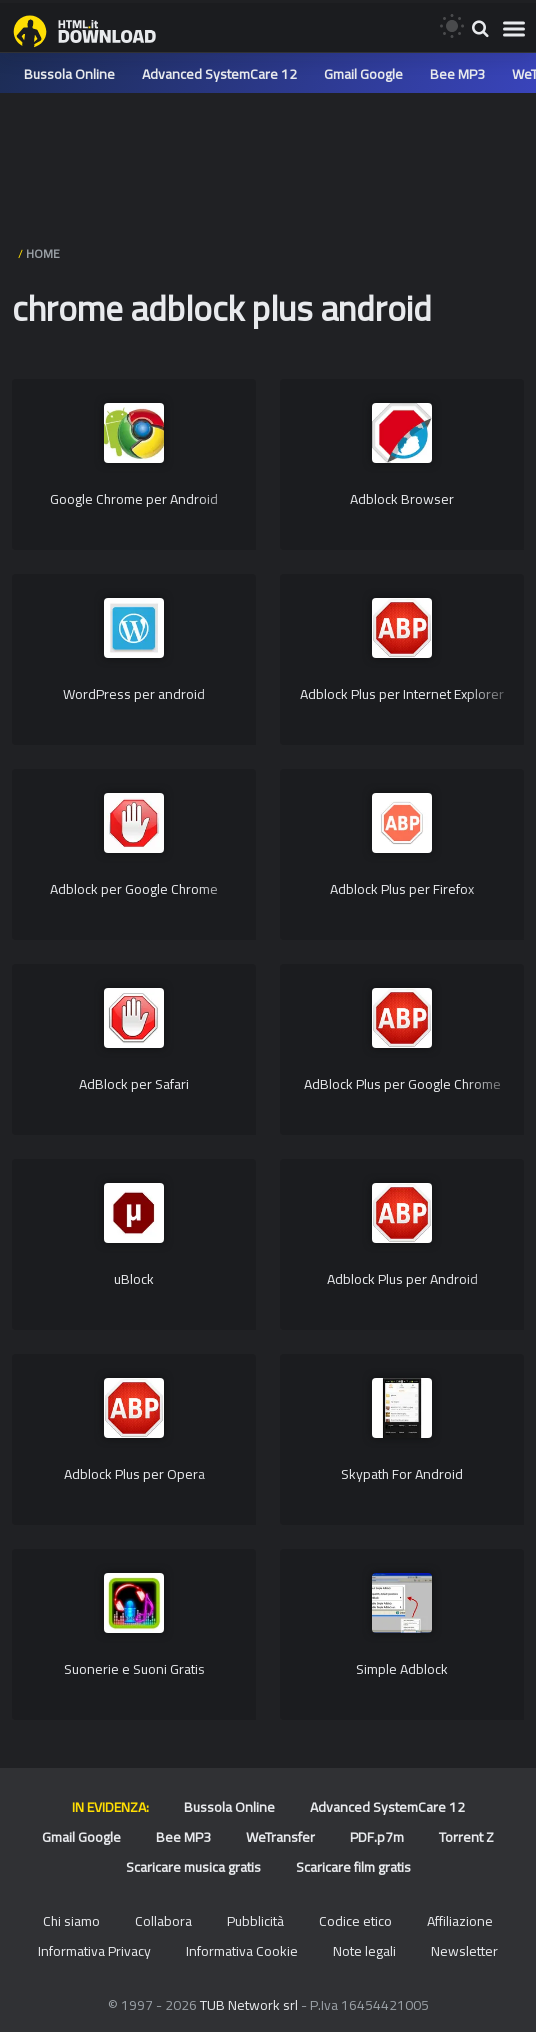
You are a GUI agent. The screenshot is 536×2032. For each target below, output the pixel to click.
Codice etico (355, 1921)
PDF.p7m (377, 1837)
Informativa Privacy (94, 1951)
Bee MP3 (457, 74)
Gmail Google (363, 74)
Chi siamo (71, 1921)
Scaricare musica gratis (193, 1867)
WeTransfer (280, 1837)
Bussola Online (69, 74)
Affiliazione (460, 1921)
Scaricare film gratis (353, 1867)
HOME (43, 253)
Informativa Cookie (242, 1951)
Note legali (364, 1951)
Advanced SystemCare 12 (219, 74)
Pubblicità (255, 1921)
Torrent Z (466, 1837)
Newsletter (464, 1951)
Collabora (163, 1921)
